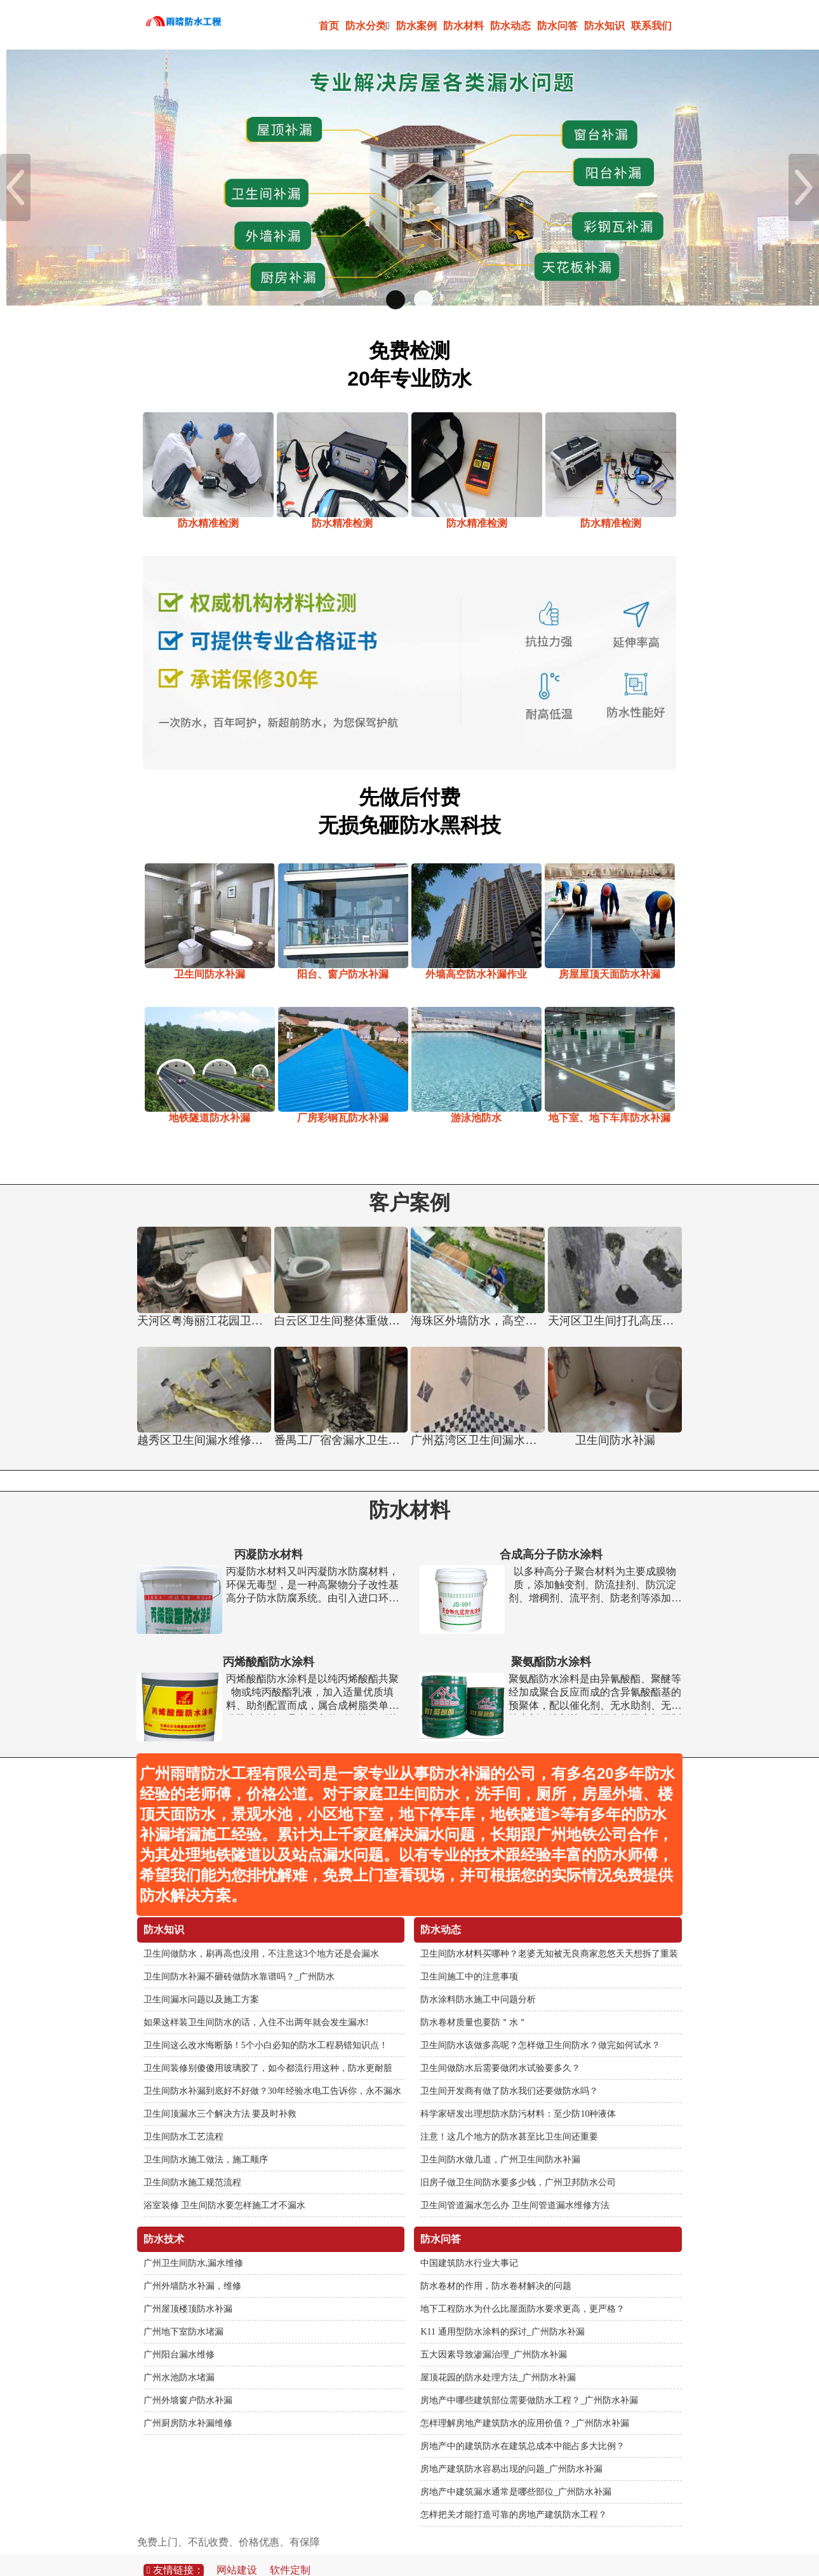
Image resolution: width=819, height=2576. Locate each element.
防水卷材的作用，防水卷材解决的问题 (495, 2265)
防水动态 (510, 25)
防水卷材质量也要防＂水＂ (473, 2001)
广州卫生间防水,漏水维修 (193, 2242)
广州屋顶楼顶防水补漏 (187, 2288)
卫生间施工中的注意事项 (469, 1955)
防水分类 (367, 25)
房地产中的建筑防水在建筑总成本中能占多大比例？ (522, 2425)
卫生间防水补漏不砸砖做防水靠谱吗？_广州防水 (239, 1955)
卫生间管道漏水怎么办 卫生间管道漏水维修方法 (514, 2184)
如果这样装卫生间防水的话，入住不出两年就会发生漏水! (256, 2001)
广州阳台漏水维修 (179, 2333)
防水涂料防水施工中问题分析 (478, 1978)
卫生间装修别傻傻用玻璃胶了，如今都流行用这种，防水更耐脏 (267, 2047)
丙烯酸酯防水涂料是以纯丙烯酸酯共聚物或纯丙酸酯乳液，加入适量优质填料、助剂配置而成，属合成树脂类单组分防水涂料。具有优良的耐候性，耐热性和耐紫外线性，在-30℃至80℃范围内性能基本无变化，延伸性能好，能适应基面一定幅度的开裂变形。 (312, 1672)
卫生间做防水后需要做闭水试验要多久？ (500, 2047)
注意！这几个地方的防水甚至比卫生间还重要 (509, 2116)
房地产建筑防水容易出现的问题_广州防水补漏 (511, 2448)
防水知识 (604, 25)
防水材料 (463, 25)
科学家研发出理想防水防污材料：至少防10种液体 (518, 2093)
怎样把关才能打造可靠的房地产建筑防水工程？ (513, 2493)
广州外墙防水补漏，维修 (192, 2265)
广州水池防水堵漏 (179, 2356)
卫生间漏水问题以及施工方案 (201, 1978)
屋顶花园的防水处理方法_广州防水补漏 (498, 2356)
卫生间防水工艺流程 (183, 2116)
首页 (329, 25)
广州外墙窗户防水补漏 (187, 2379)
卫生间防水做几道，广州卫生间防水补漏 (500, 2138)
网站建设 (236, 2549)
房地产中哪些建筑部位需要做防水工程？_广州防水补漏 (529, 2379)
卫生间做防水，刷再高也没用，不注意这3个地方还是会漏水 (261, 1933)
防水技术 (163, 2218)
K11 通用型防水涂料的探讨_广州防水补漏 (502, 2311)
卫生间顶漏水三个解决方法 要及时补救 (220, 2093)
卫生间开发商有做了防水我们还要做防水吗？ (509, 2070)
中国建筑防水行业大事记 (469, 2242)
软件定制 (290, 2549)
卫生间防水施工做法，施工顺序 (205, 2138)
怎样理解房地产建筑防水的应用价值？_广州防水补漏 (524, 2402)
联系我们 (651, 25)
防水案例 (416, 25)
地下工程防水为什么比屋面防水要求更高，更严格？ (522, 2288)
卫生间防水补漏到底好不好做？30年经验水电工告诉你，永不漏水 (272, 2070)
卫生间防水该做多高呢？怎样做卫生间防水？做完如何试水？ (540, 2024)
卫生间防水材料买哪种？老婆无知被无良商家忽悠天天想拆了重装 (549, 1933)
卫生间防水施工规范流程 (192, 2161)
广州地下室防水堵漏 (183, 2311)
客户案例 (409, 1181)
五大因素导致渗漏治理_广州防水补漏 (493, 2333)
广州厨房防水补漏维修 (187, 2402)
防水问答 (557, 25)
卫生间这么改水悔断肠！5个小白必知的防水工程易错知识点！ (265, 2024)
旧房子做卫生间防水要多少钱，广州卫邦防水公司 (518, 2161)
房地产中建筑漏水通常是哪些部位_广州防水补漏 (515, 2471)
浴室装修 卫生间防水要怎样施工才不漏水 (224, 2184)
